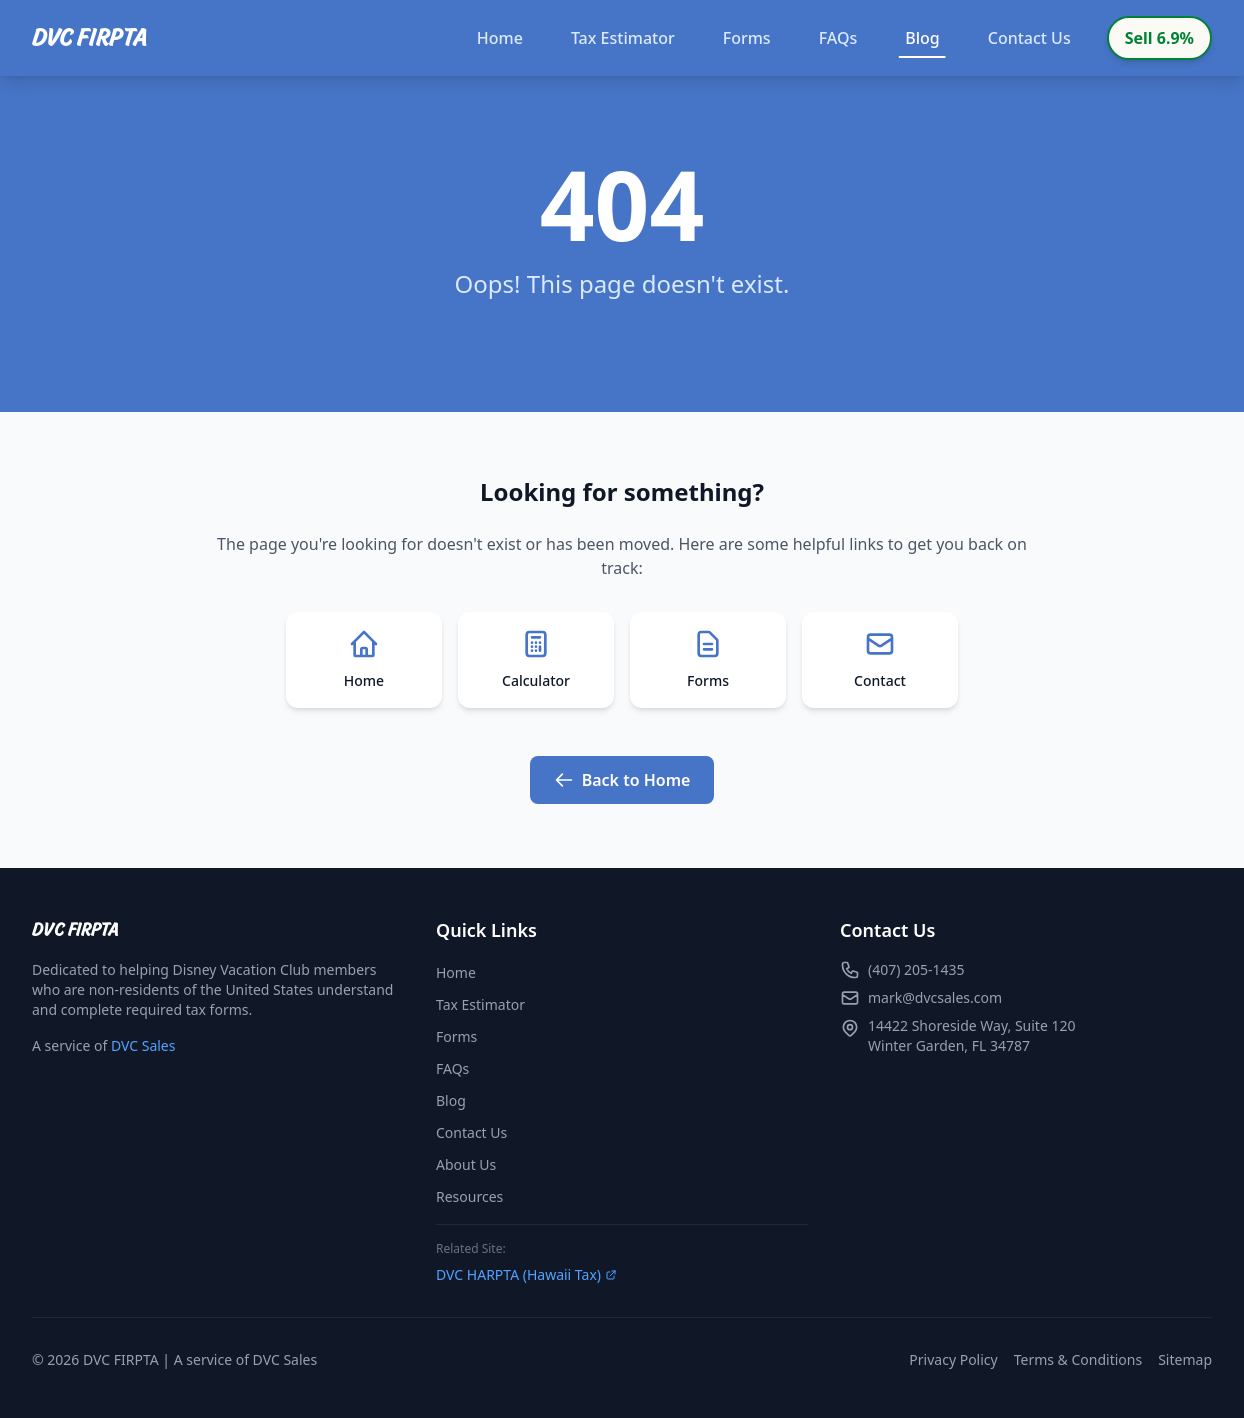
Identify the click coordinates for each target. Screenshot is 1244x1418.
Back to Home (622, 780)
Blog (922, 42)
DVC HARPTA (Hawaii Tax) (526, 1274)
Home (500, 38)
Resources (469, 1196)
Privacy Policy (953, 1359)
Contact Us (1029, 38)
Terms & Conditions (1078, 1359)
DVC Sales (143, 1045)
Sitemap (1185, 1359)
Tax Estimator (623, 38)
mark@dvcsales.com (935, 997)
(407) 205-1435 (916, 969)
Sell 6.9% (1159, 38)
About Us (466, 1164)
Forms (747, 38)
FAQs (838, 38)
